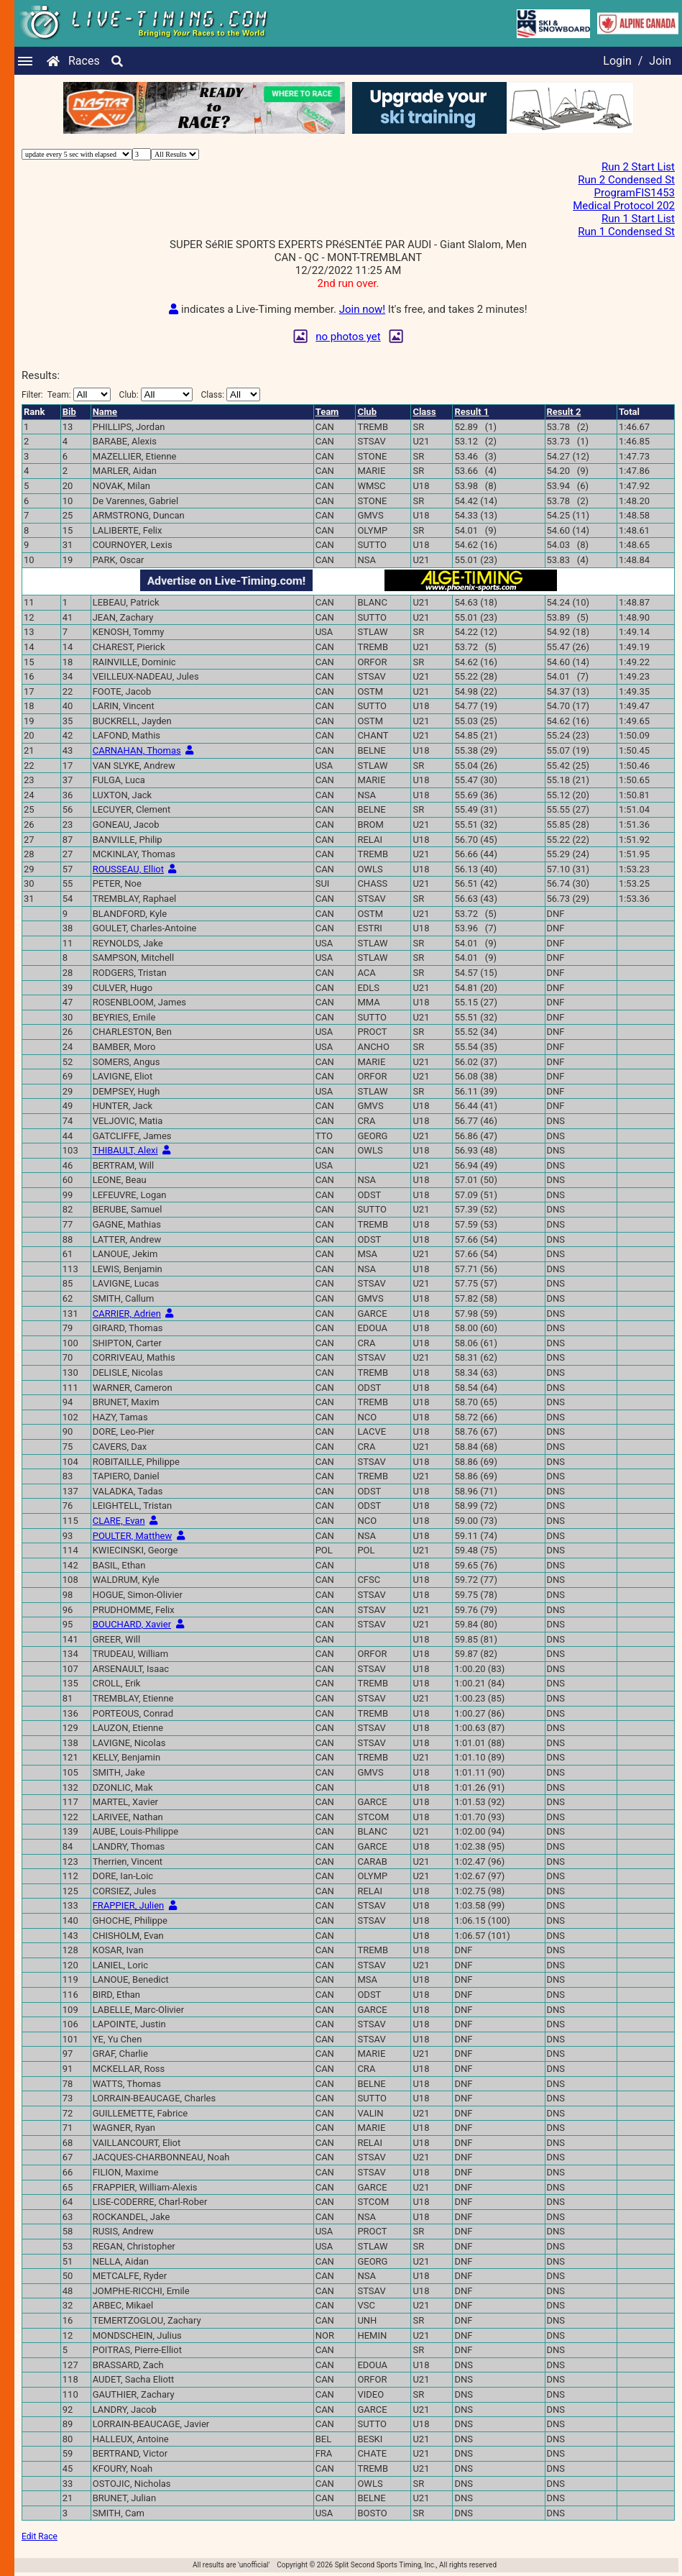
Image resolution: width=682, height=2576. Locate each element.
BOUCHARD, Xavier (132, 1624)
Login (617, 61)
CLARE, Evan (119, 1520)
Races (84, 61)
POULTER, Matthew (132, 1535)
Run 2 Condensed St (626, 179)
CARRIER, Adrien (127, 1313)
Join (660, 61)
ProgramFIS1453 (634, 192)
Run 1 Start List (638, 218)
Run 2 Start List (638, 166)
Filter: (66, 394)
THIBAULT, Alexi (125, 1150)
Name (105, 411)
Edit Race (39, 2536)
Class (424, 411)
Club (367, 411)
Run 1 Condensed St (626, 231)
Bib (69, 411)
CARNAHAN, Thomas (137, 750)
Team (327, 411)
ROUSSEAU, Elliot (128, 869)
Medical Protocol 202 (624, 205)
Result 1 (471, 411)
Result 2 (564, 411)
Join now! (362, 309)
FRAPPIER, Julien (129, 1905)
